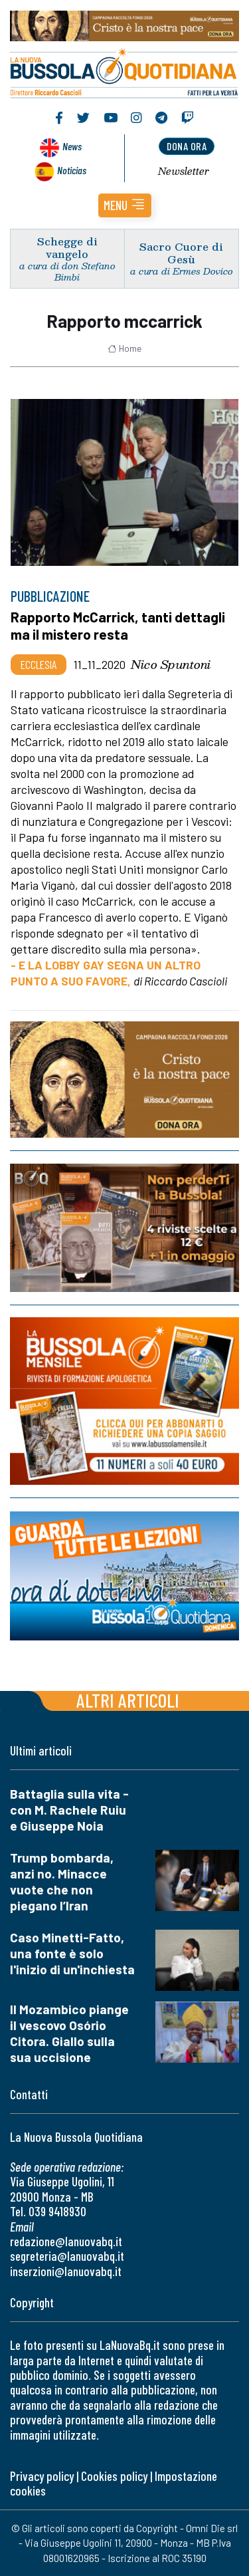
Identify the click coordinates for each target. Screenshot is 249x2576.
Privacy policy (42, 2476)
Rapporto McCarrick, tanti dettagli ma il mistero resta (118, 625)
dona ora (187, 146)
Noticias (71, 170)
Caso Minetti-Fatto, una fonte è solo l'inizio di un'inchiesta (72, 1953)
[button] (125, 205)
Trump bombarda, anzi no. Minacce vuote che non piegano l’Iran (62, 1881)
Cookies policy (114, 2476)
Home (124, 348)
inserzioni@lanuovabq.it (66, 2271)
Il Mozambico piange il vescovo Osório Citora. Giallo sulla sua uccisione (69, 2033)
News (72, 146)
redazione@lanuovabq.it (66, 2241)
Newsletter (183, 171)
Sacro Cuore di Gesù (181, 252)
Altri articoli (127, 1700)
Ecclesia (38, 664)
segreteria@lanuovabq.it (67, 2255)
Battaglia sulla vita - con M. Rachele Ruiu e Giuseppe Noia (69, 1809)
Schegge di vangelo (67, 247)
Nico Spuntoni (170, 664)
